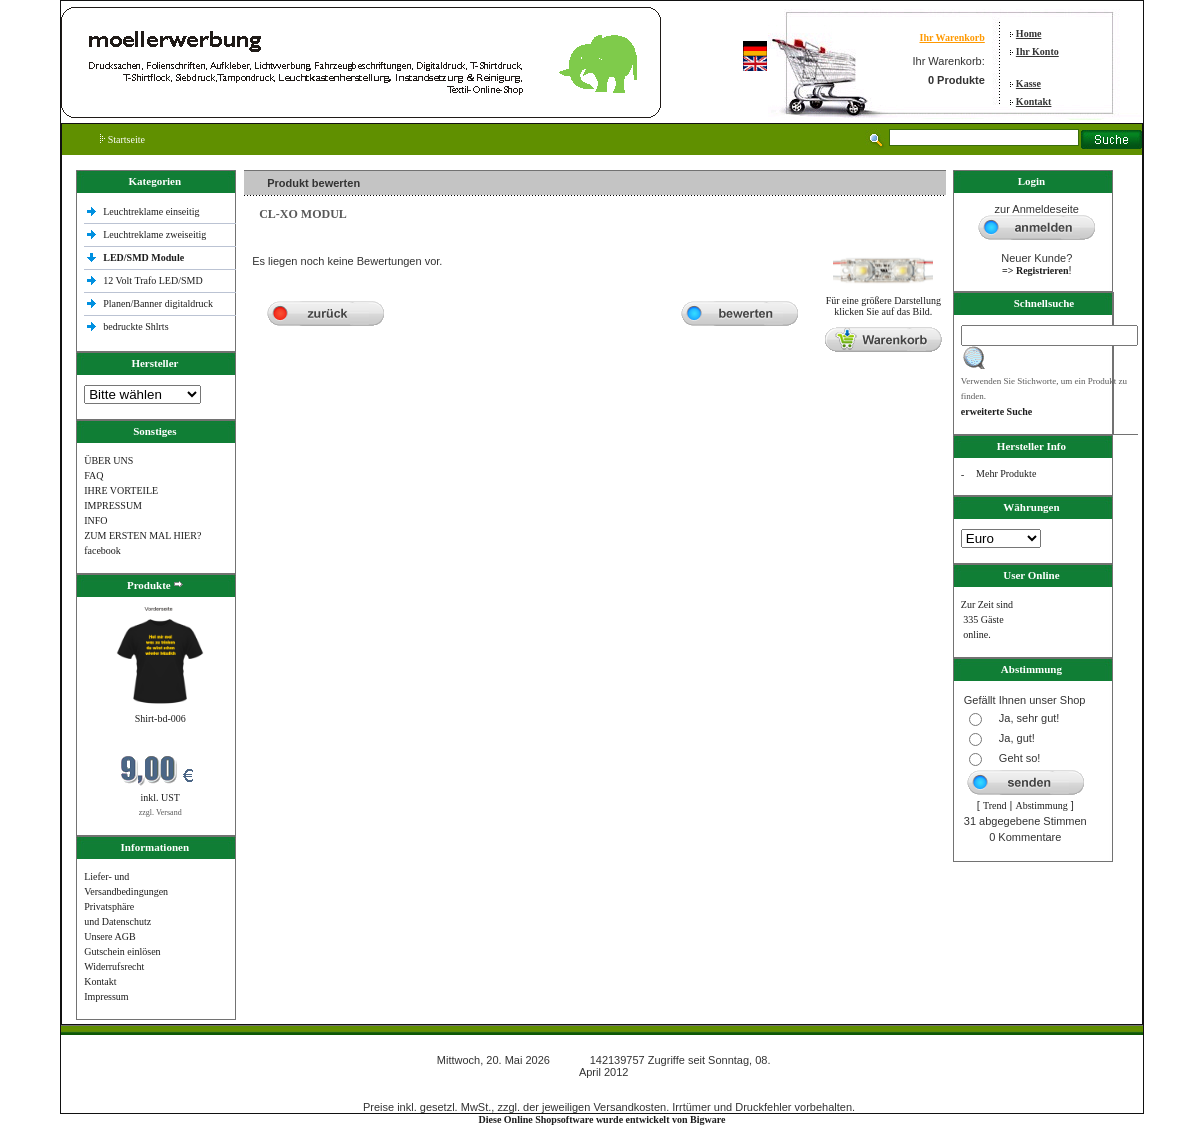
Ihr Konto (1037, 51)
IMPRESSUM (113, 505)
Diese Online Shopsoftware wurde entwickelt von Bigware (602, 1119)
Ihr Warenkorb (951, 37)
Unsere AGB (109, 936)
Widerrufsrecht (114, 966)
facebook (102, 550)
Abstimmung (1041, 805)
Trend (995, 805)
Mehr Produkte (1006, 473)
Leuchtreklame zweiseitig (156, 234)
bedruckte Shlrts (135, 326)
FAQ (93, 475)
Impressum (106, 996)
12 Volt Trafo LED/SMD (152, 280)
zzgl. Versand (160, 812)
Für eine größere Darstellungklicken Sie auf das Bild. (883, 301)
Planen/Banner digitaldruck (158, 303)
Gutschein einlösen (122, 951)
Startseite (122, 139)
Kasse (1028, 83)
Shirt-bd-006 (160, 718)
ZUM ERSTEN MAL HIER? (142, 535)
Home (1029, 33)
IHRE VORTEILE (121, 490)
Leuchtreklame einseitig (152, 211)
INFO (95, 520)
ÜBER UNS (108, 460)
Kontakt (1034, 101)
